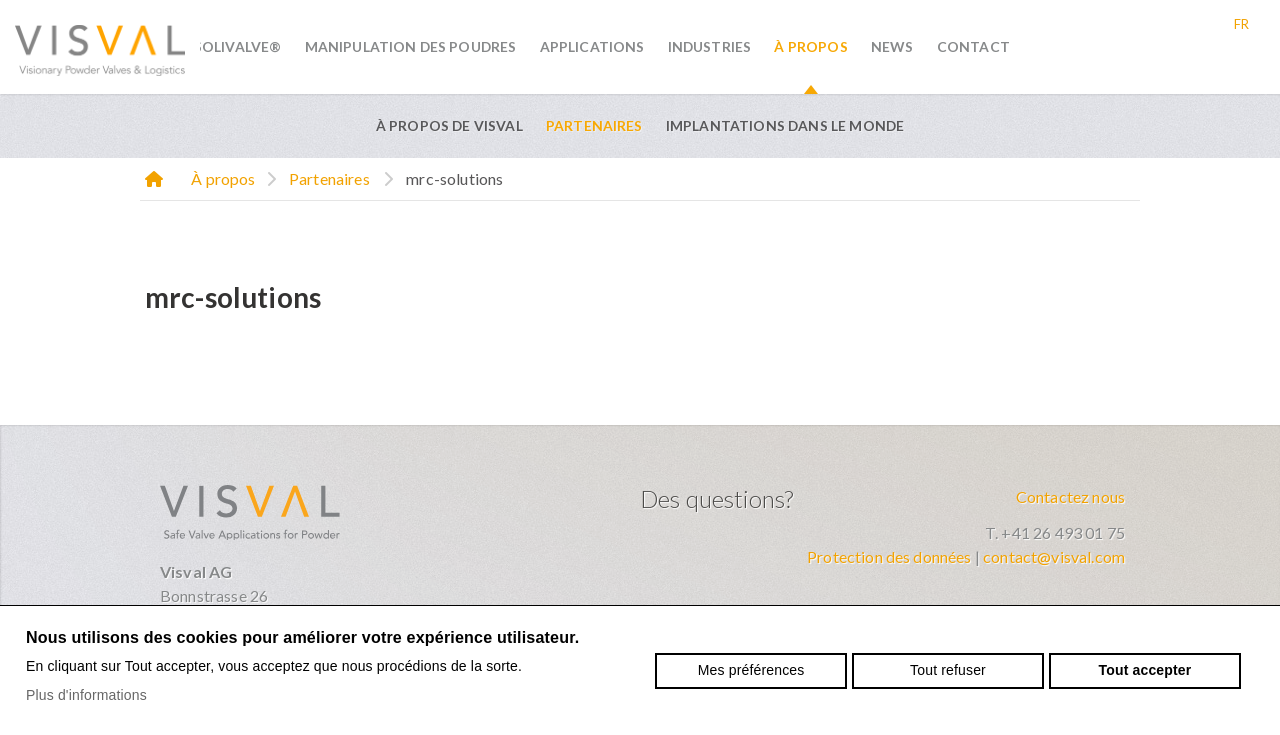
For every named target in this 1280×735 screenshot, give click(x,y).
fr (1241, 24)
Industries (710, 46)
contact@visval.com (1054, 556)
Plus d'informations (86, 695)
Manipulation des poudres (411, 46)
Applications (592, 46)
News (892, 46)
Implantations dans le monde (785, 125)
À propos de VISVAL (449, 125)
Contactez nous (1070, 496)
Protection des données (889, 556)
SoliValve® (238, 46)
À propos (810, 46)
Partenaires (594, 125)
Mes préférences (751, 670)
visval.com (100, 47)
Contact (973, 46)
